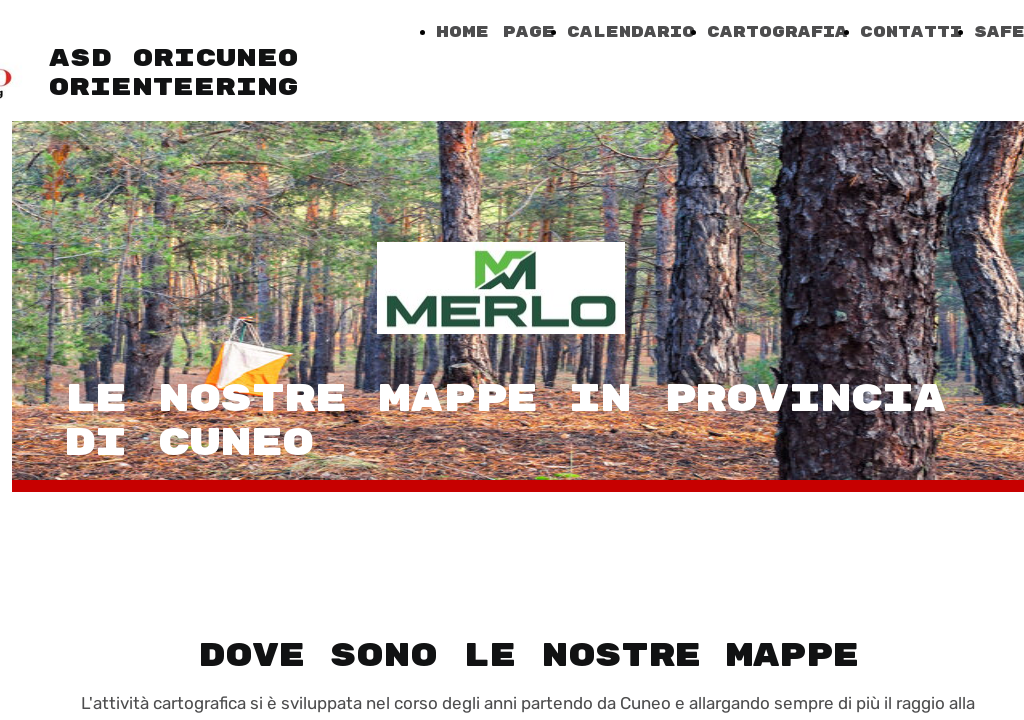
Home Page (495, 32)
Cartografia (777, 32)
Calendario (631, 32)
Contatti (911, 32)
